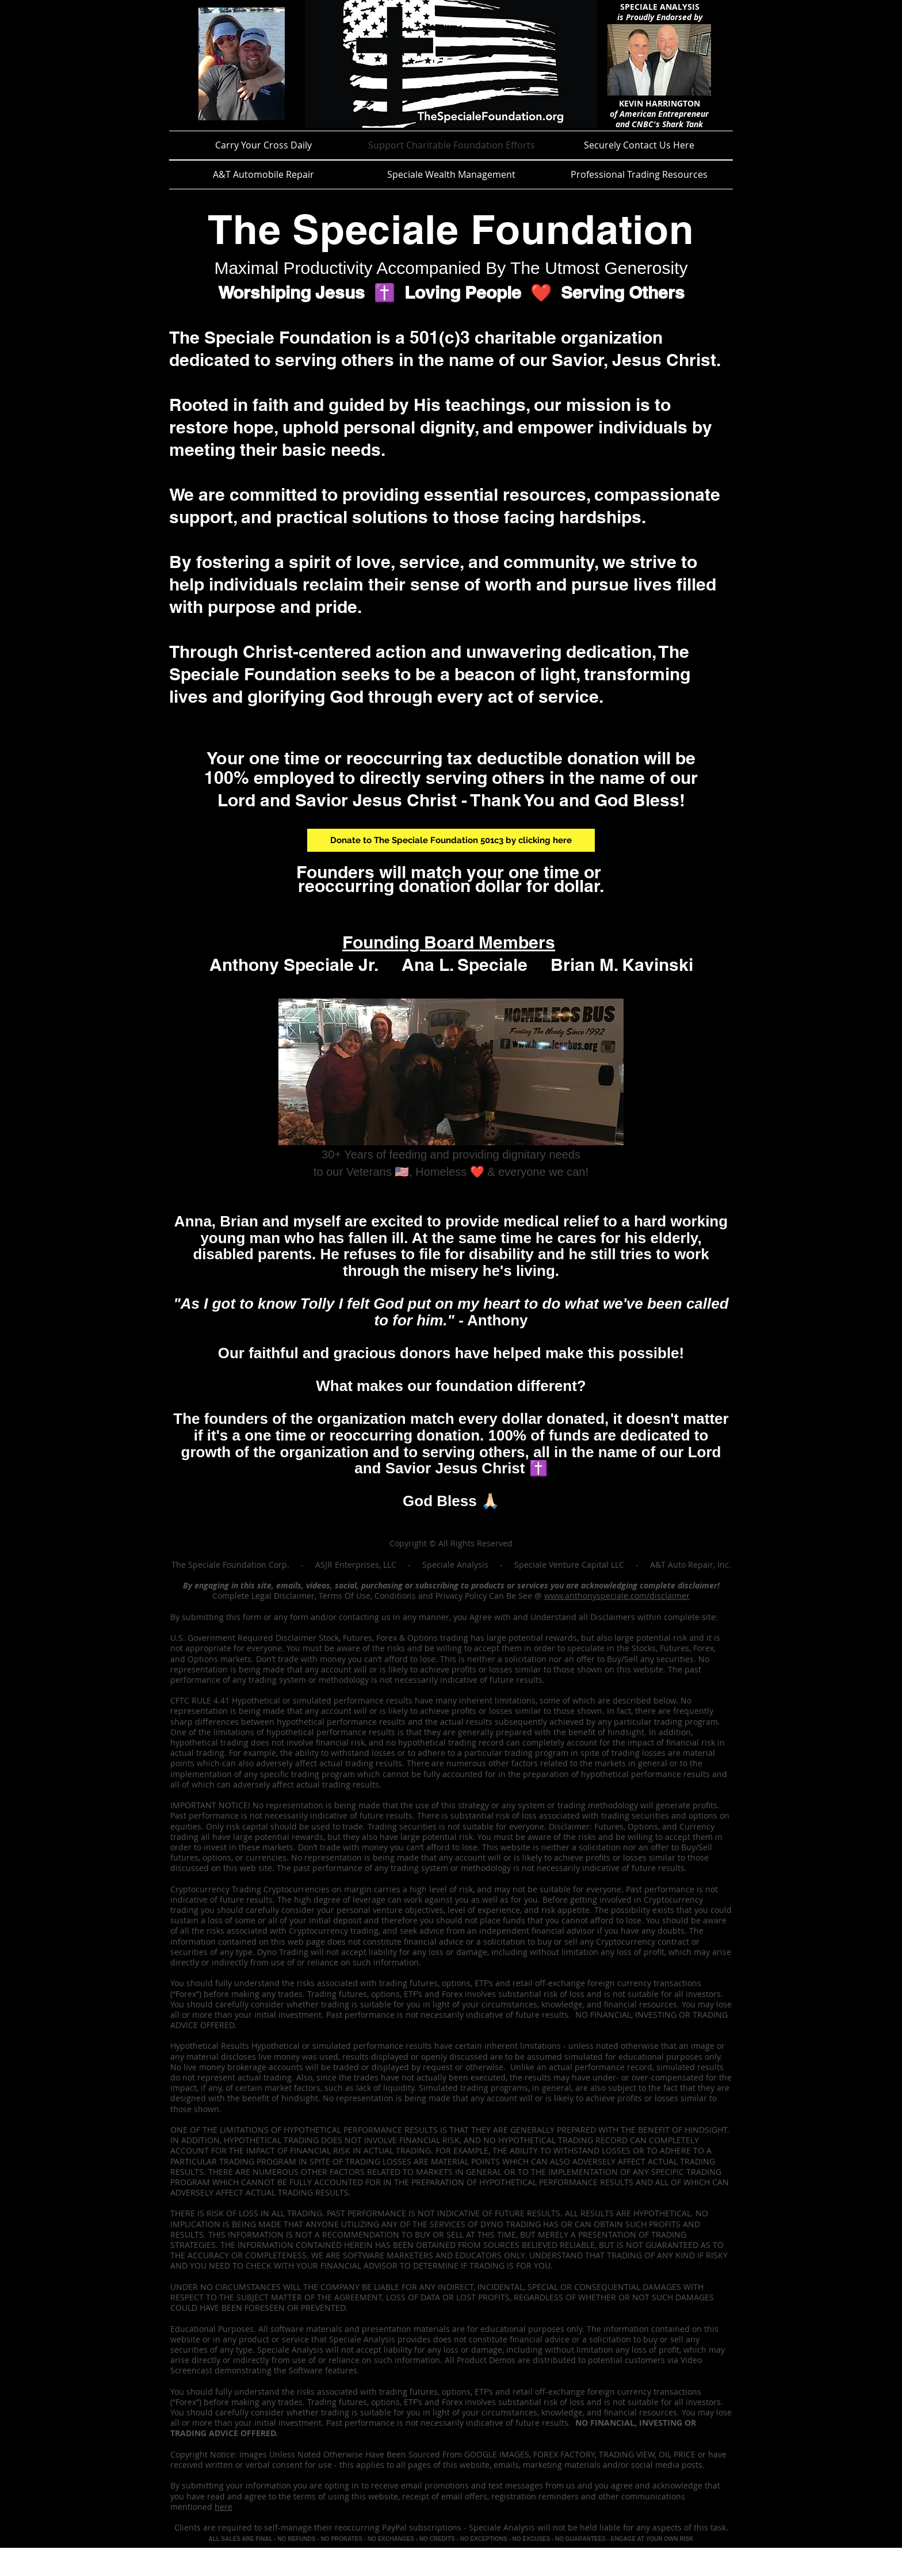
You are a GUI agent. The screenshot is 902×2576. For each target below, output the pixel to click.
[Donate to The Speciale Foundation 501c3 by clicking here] (451, 840)
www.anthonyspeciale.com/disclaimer (617, 1595)
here (223, 2506)
